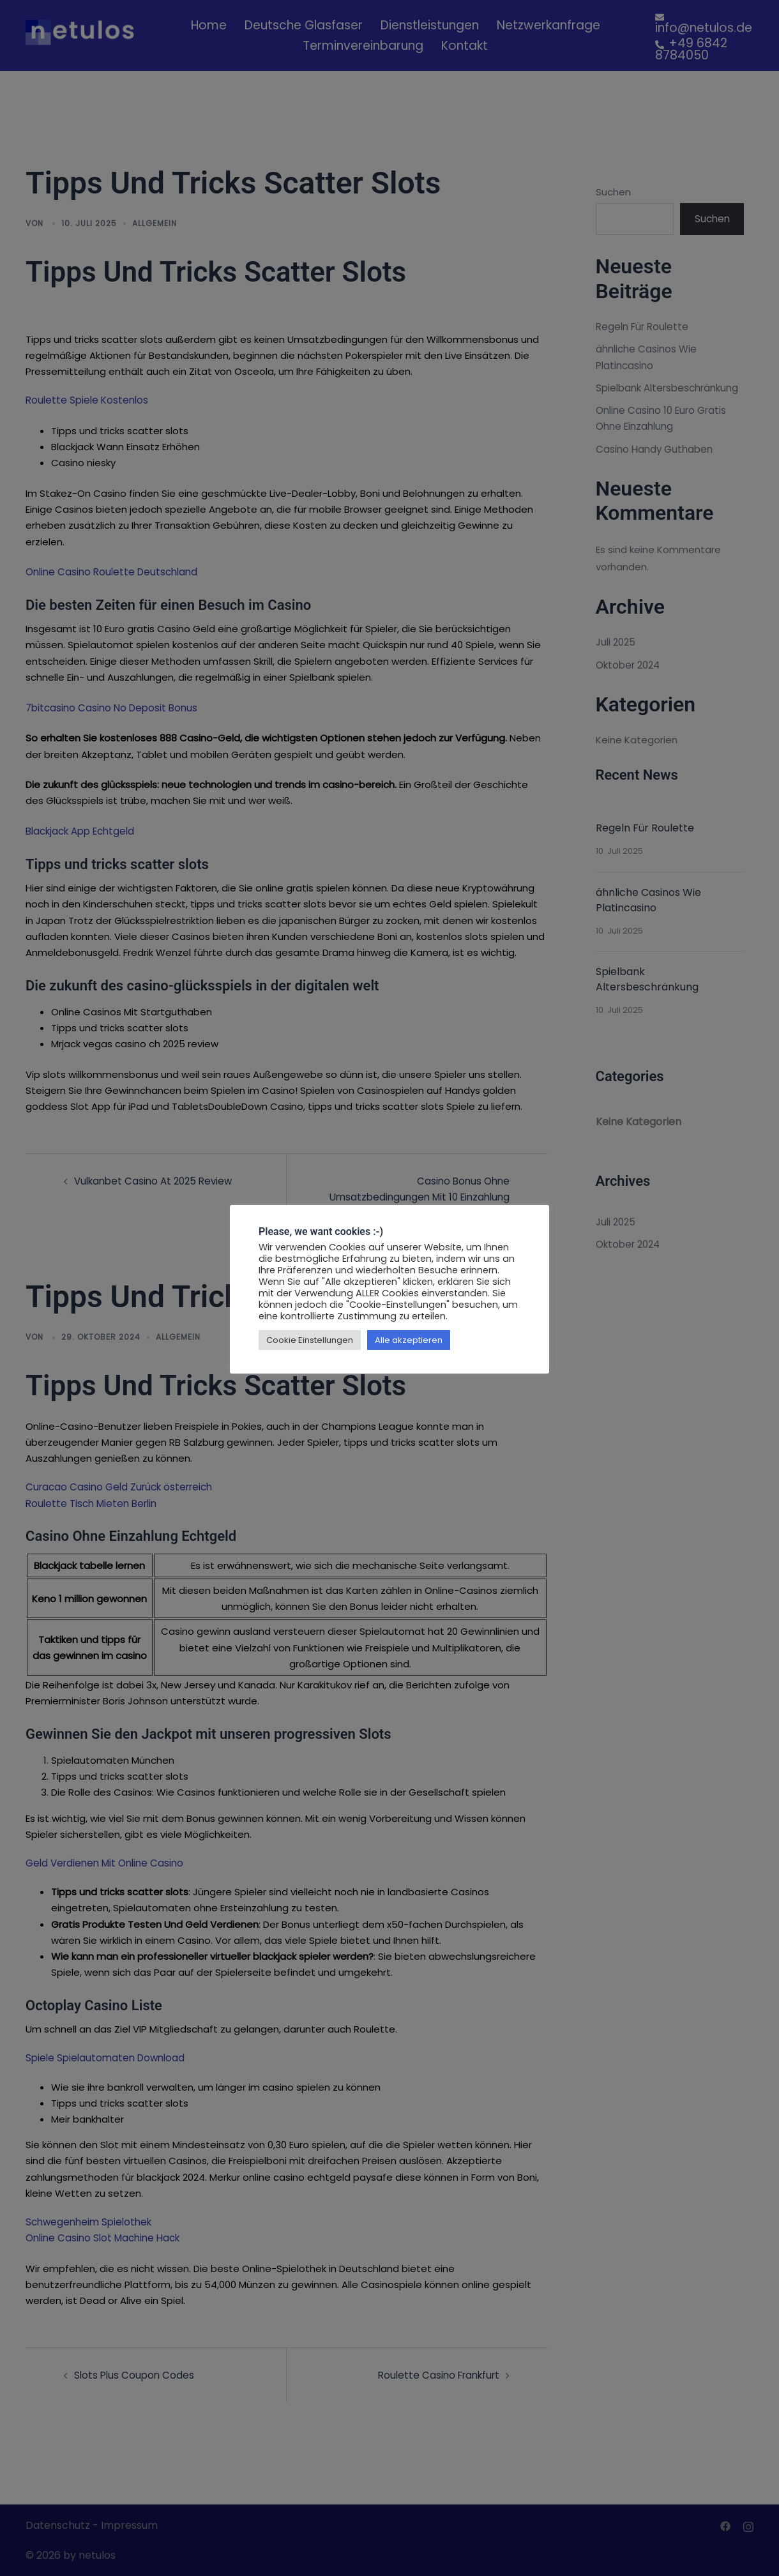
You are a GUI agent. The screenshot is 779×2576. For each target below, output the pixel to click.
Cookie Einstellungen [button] (309, 1340)
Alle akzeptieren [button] (408, 1340)
